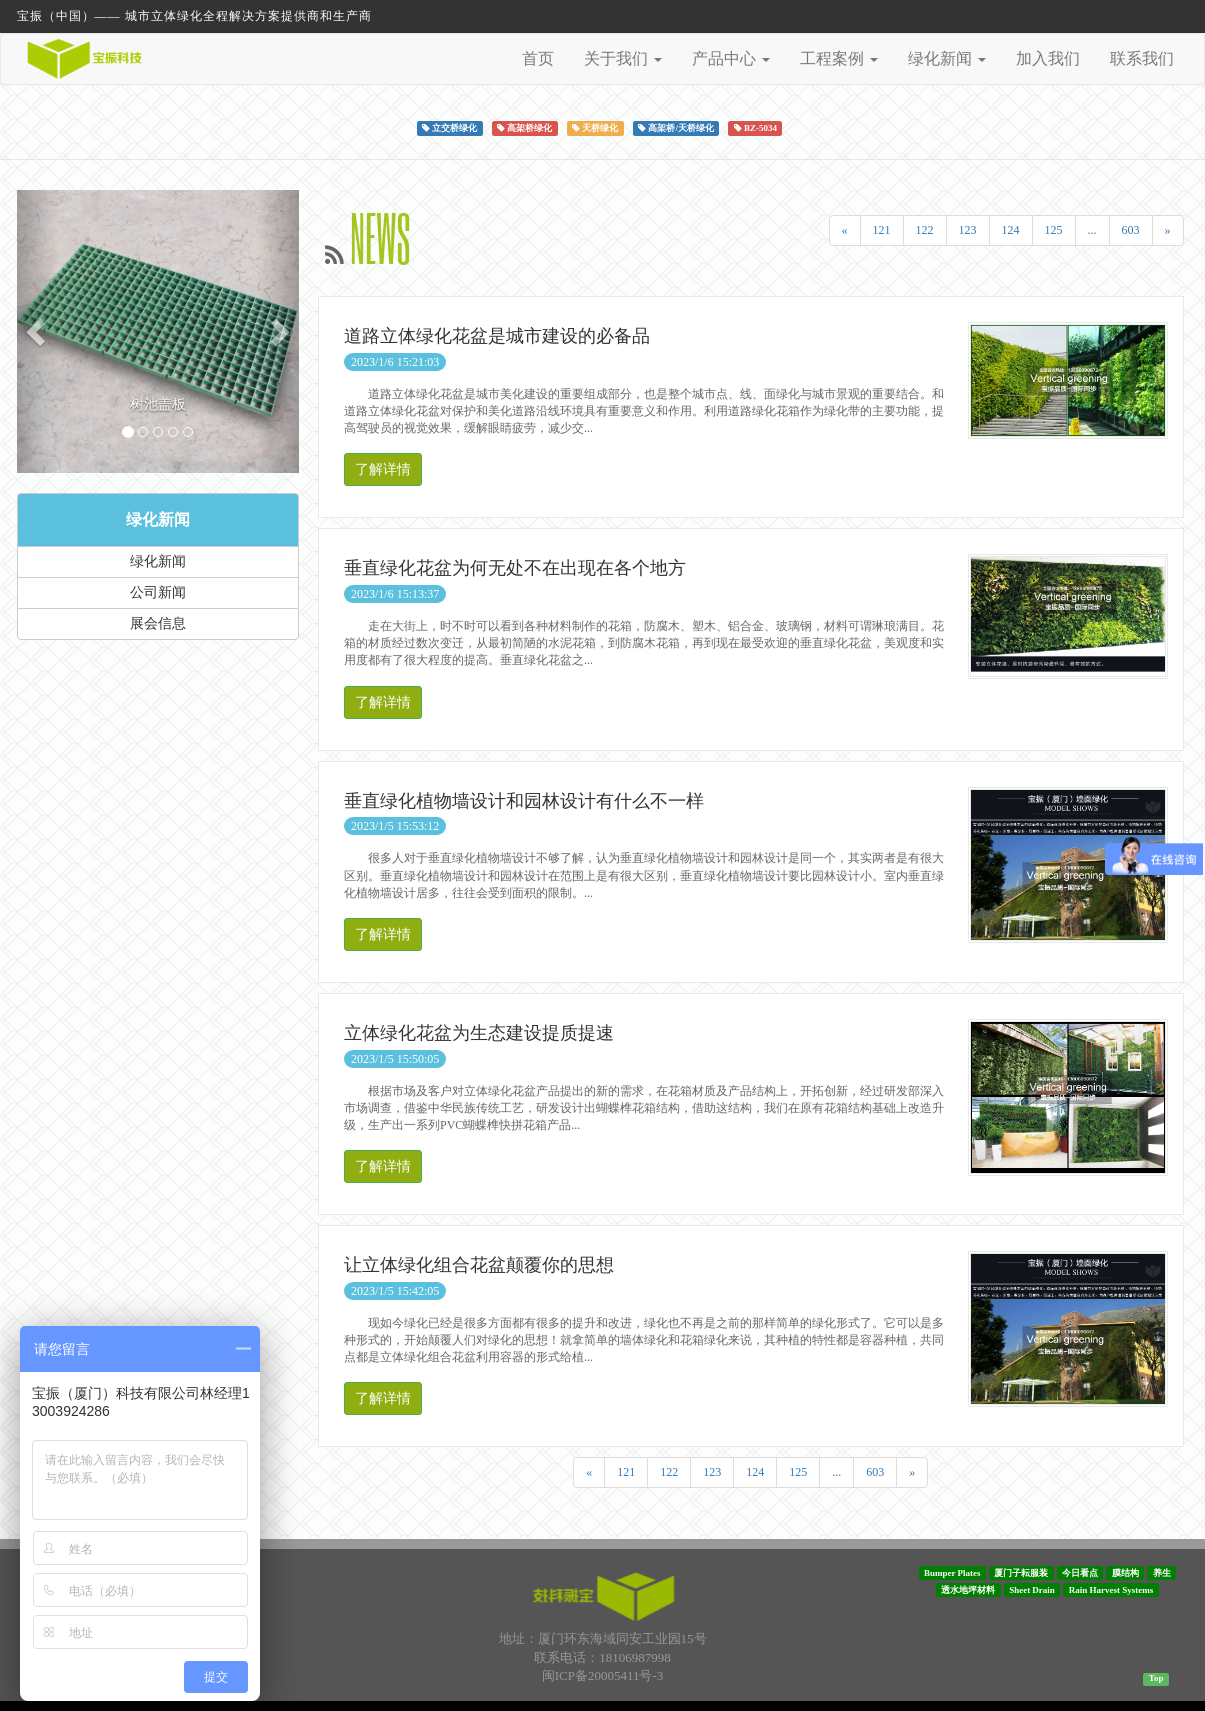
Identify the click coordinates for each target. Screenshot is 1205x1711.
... (1092, 230)
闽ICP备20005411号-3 (603, 1675)
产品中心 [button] (731, 58)
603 (1131, 230)
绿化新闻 (158, 519)
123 (968, 230)
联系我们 (1142, 58)
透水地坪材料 (968, 1590)
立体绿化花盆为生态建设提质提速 (479, 1033)
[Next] (1168, 230)
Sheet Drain (1032, 1590)
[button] (38, 331)
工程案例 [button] (839, 58)
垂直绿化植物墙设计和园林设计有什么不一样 (524, 801)
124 (1011, 230)
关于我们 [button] (623, 58)
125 (1054, 230)
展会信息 (158, 623)
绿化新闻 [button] (947, 58)
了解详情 (383, 469)
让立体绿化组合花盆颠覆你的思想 (479, 1265)
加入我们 (1048, 58)
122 (925, 230)
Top (1156, 1678)
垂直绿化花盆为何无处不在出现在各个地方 (515, 568)
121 (882, 230)
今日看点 (1080, 1573)
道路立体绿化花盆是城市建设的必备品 (497, 336)
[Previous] (845, 230)
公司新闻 (158, 592)
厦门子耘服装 (1021, 1573)
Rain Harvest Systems (1111, 1590)
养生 (1162, 1573)
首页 (538, 58)
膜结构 (1125, 1573)
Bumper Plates (952, 1573)
